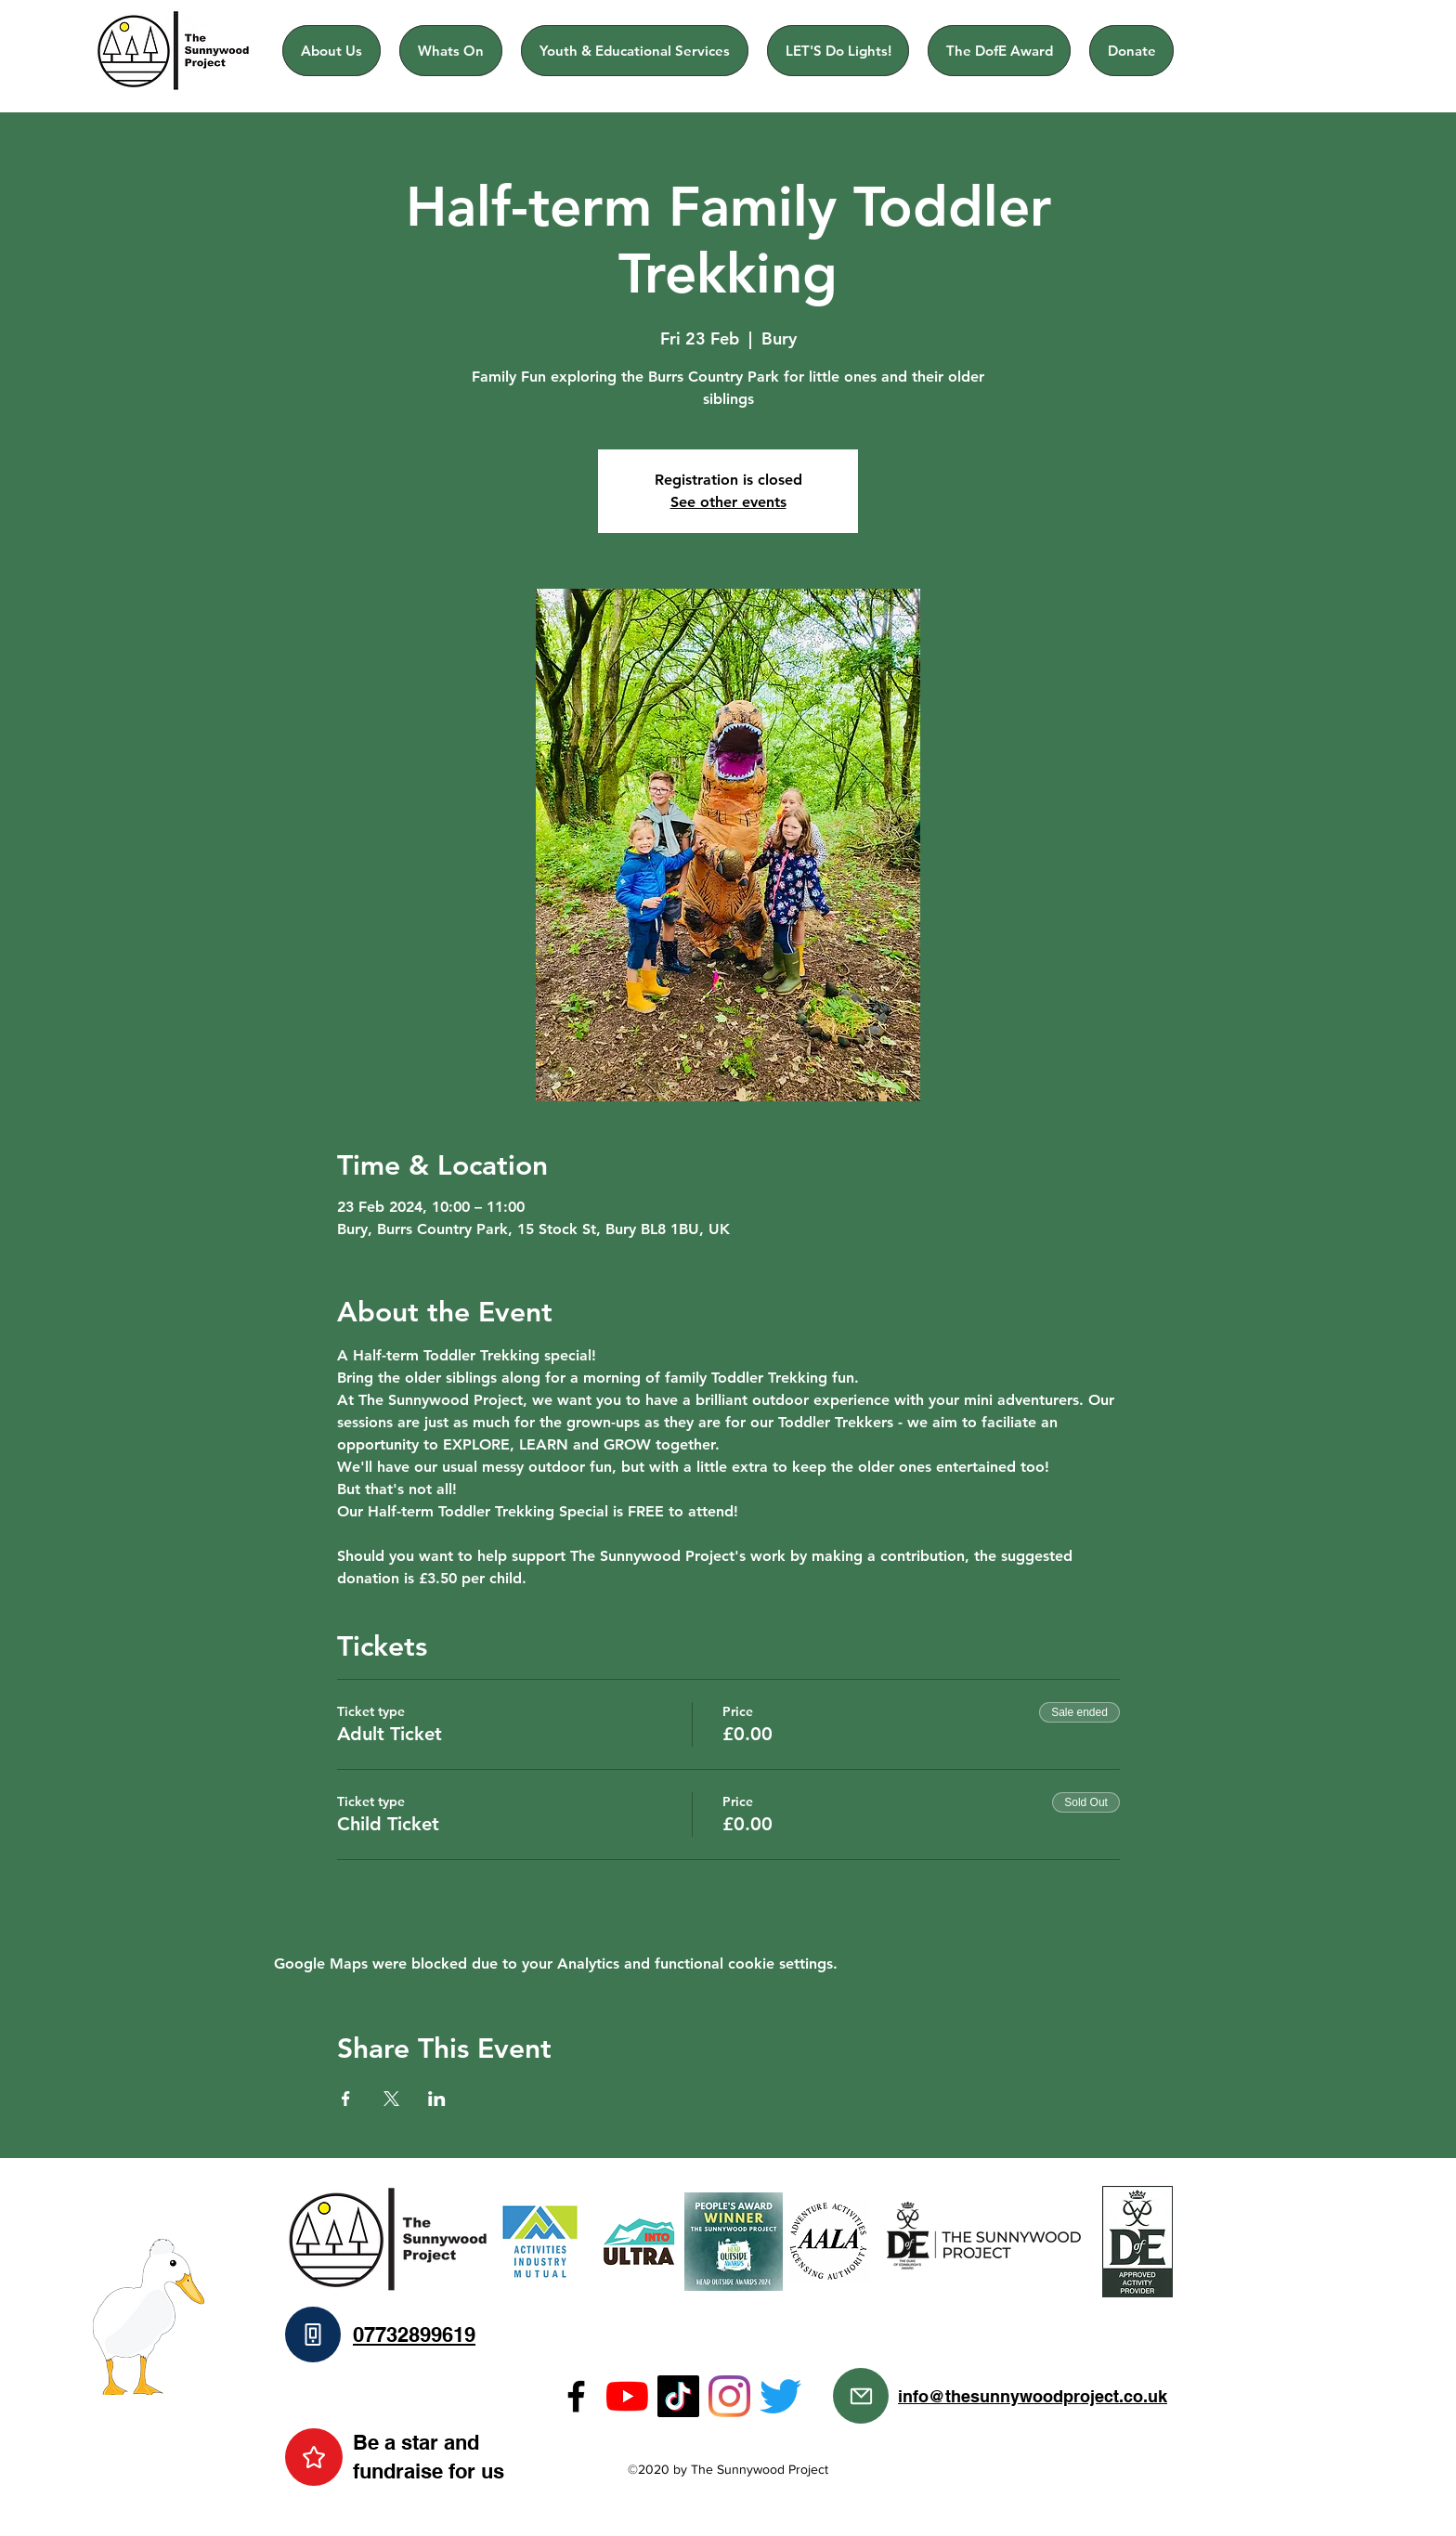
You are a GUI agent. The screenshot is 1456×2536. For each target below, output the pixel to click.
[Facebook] (576, 2396)
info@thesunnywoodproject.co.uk (1032, 2396)
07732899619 (414, 2334)
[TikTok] (678, 2396)
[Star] (314, 2457)
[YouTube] (627, 2396)
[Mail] (861, 2396)
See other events (728, 502)
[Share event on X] (391, 2098)
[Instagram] (729, 2396)
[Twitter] (780, 2396)
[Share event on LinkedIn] (437, 2098)
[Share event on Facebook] (346, 2098)
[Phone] (313, 2334)
